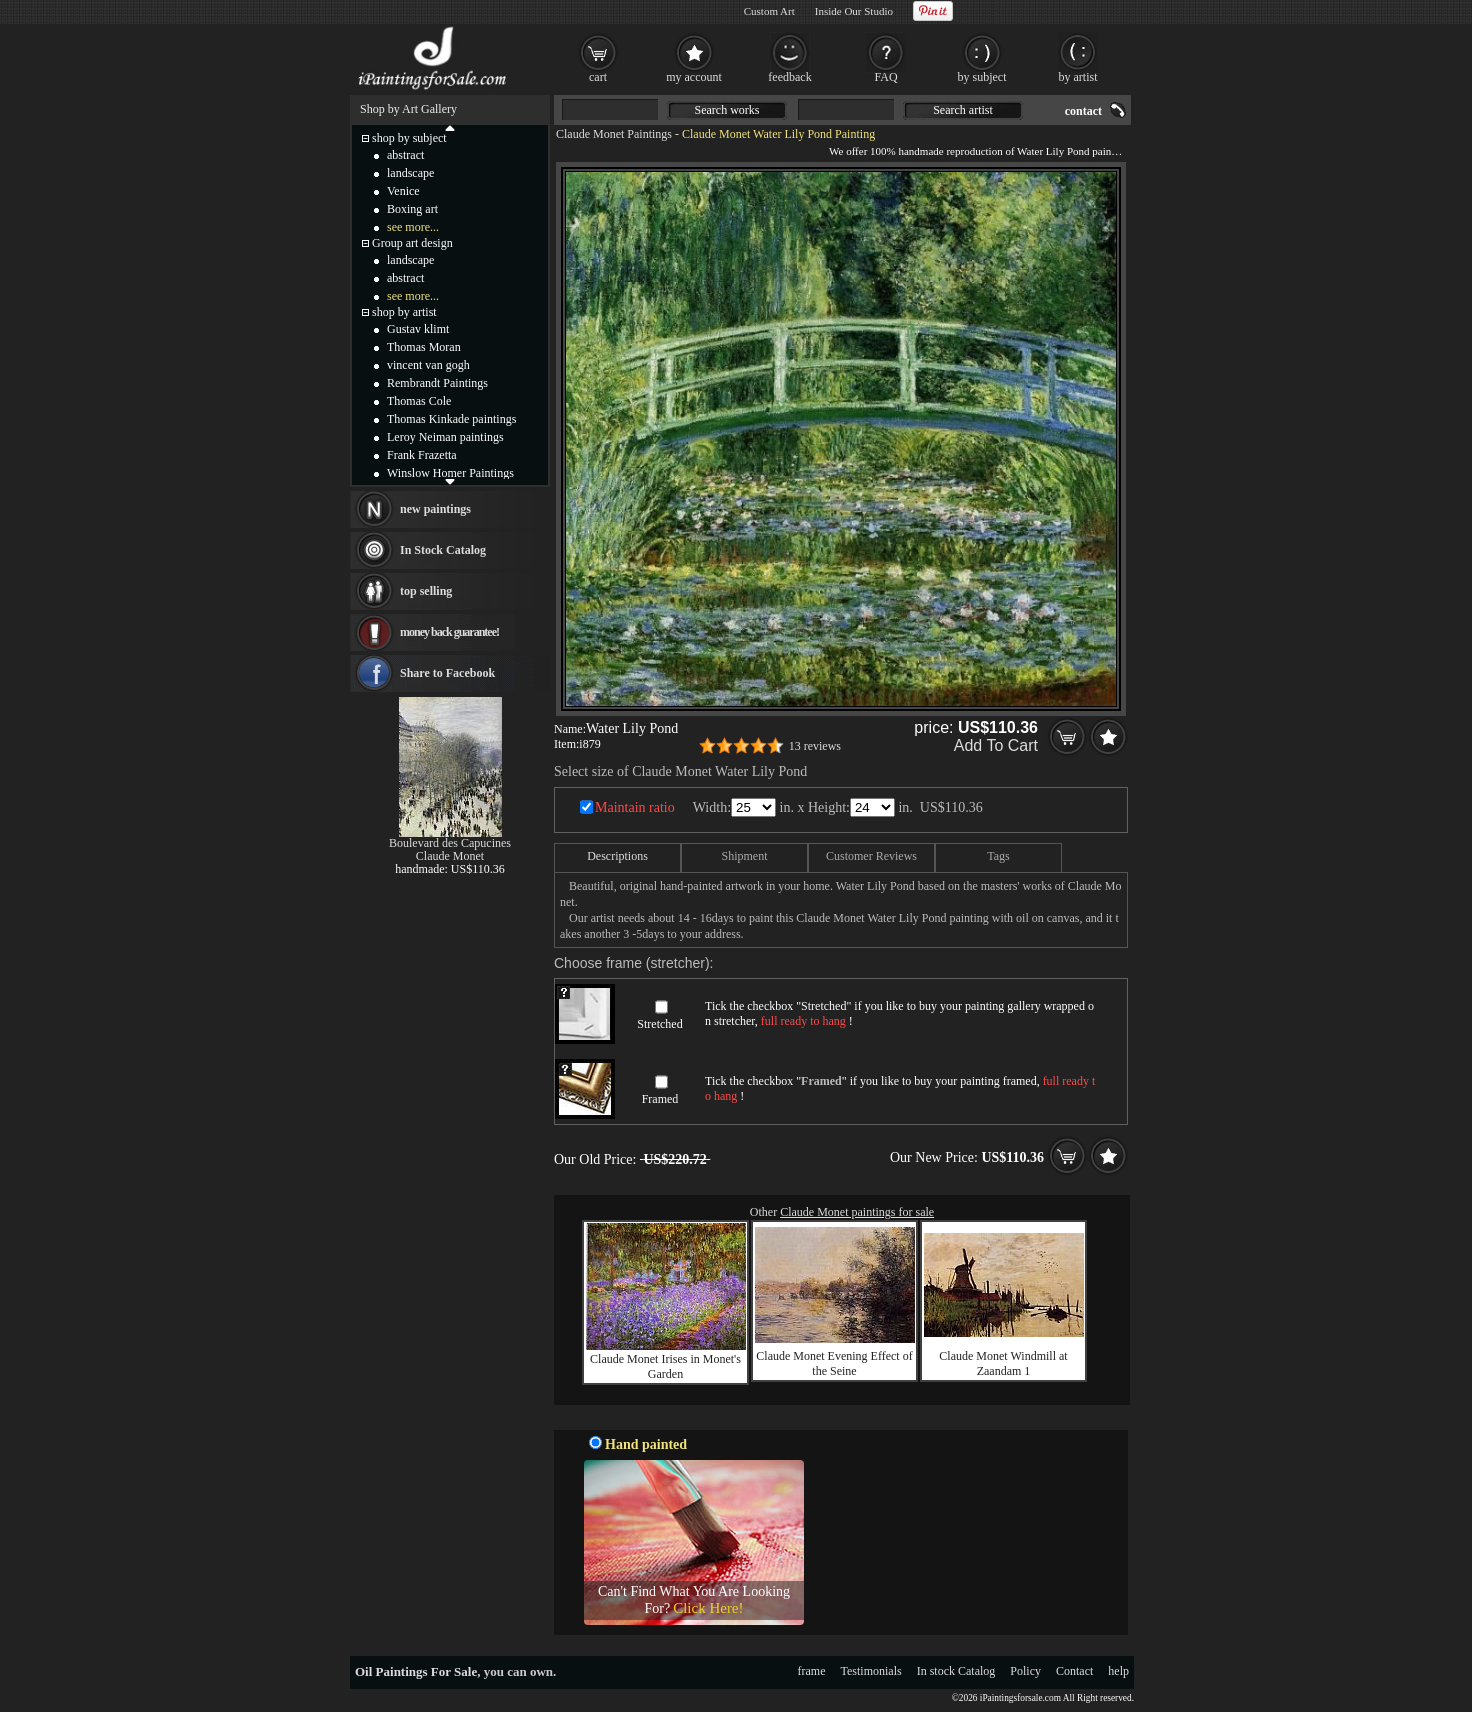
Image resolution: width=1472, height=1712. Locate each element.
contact (1083, 111)
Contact (1074, 1671)
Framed (660, 1099)
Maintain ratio (635, 807)
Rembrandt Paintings (437, 383)
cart (598, 77)
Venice (403, 191)
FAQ (885, 77)
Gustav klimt (418, 329)
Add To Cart (996, 745)
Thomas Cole (419, 401)
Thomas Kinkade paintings (451, 419)
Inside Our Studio (854, 11)
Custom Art (769, 11)
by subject (982, 77)
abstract (405, 155)
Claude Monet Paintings (614, 134)
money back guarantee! (449, 632)
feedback (789, 77)
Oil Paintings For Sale (416, 1671)
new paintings (435, 509)
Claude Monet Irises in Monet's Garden (665, 1366)
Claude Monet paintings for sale (857, 1212)
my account (694, 77)
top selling (426, 591)
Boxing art (412, 209)
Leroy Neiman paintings (445, 437)
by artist (1078, 77)
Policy (1025, 1671)
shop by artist (404, 312)
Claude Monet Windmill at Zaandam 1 (1003, 1363)
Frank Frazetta (422, 455)
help (1118, 1671)
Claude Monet (450, 856)
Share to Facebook (447, 673)
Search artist (963, 110)
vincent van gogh (428, 365)
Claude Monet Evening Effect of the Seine (834, 1363)
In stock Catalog (956, 1671)
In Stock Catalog (443, 550)
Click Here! (708, 1608)
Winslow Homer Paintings (450, 473)
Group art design (412, 243)
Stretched (659, 1024)
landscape (410, 173)
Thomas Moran (424, 347)
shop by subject (409, 138)
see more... (413, 227)
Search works (727, 110)
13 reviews (815, 746)
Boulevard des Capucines (450, 843)
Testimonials (871, 1671)
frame (812, 1671)
